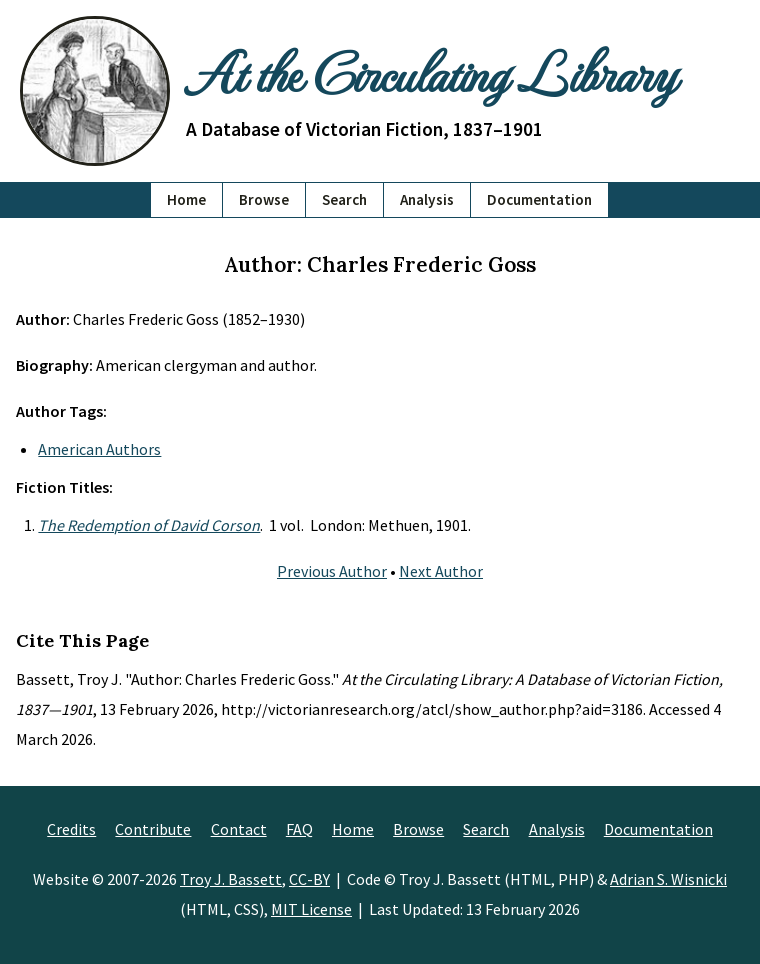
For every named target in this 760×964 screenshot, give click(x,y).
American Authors (99, 449)
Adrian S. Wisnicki (668, 879)
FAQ (299, 829)
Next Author (441, 571)
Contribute (153, 829)
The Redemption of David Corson (149, 525)
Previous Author (332, 571)
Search (344, 199)
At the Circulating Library (430, 72)
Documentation (539, 199)
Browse (264, 199)
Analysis (427, 199)
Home (186, 199)
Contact (239, 829)
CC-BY (309, 879)
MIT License (311, 909)
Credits (71, 829)
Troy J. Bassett (231, 879)
